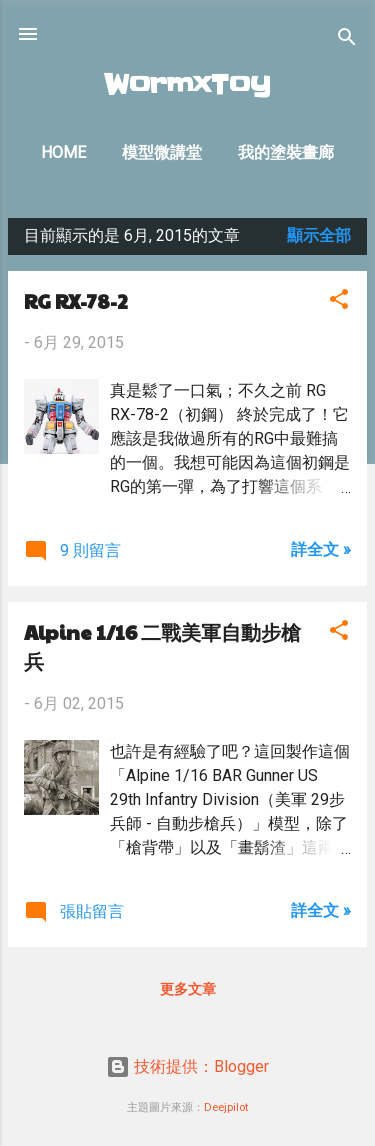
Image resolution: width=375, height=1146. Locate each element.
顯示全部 (319, 235)
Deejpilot (226, 1107)
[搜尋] (347, 40)
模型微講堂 (162, 152)
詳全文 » (321, 549)
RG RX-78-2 (76, 301)
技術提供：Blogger (187, 1066)
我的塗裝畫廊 (286, 152)
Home (63, 152)
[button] (339, 302)
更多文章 (188, 989)
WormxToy (187, 84)
